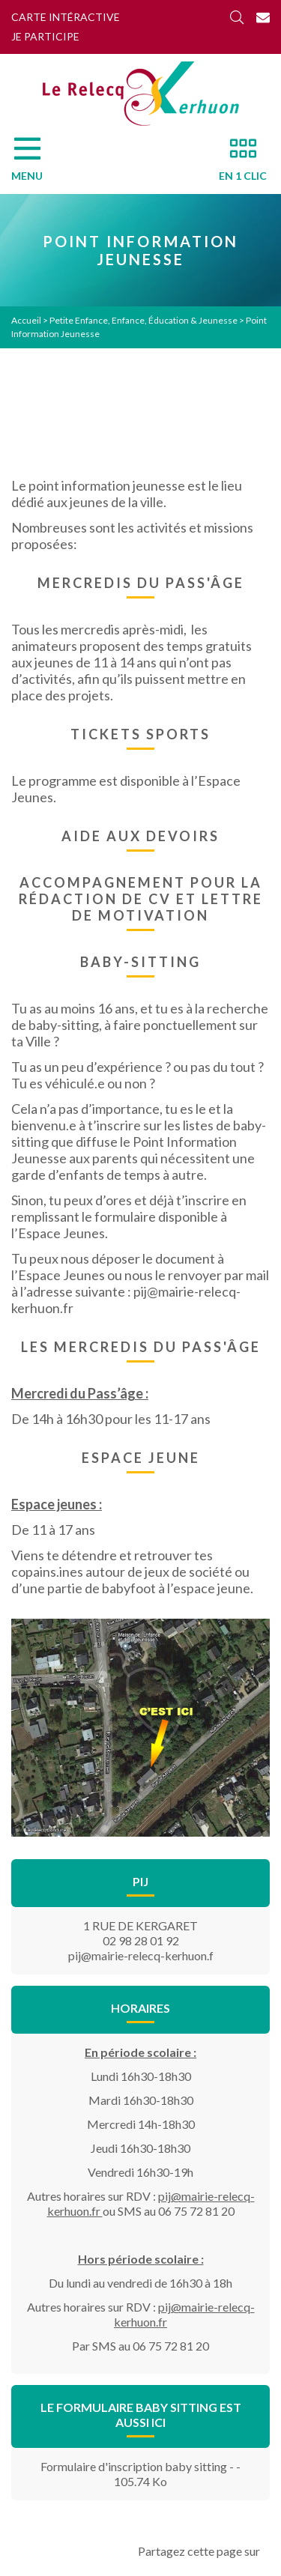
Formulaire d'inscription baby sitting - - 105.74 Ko (140, 2473)
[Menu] (34, 163)
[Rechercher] (237, 17)
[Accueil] (141, 93)
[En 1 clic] (237, 163)
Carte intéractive (65, 16)
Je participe (45, 36)
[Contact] (263, 17)
